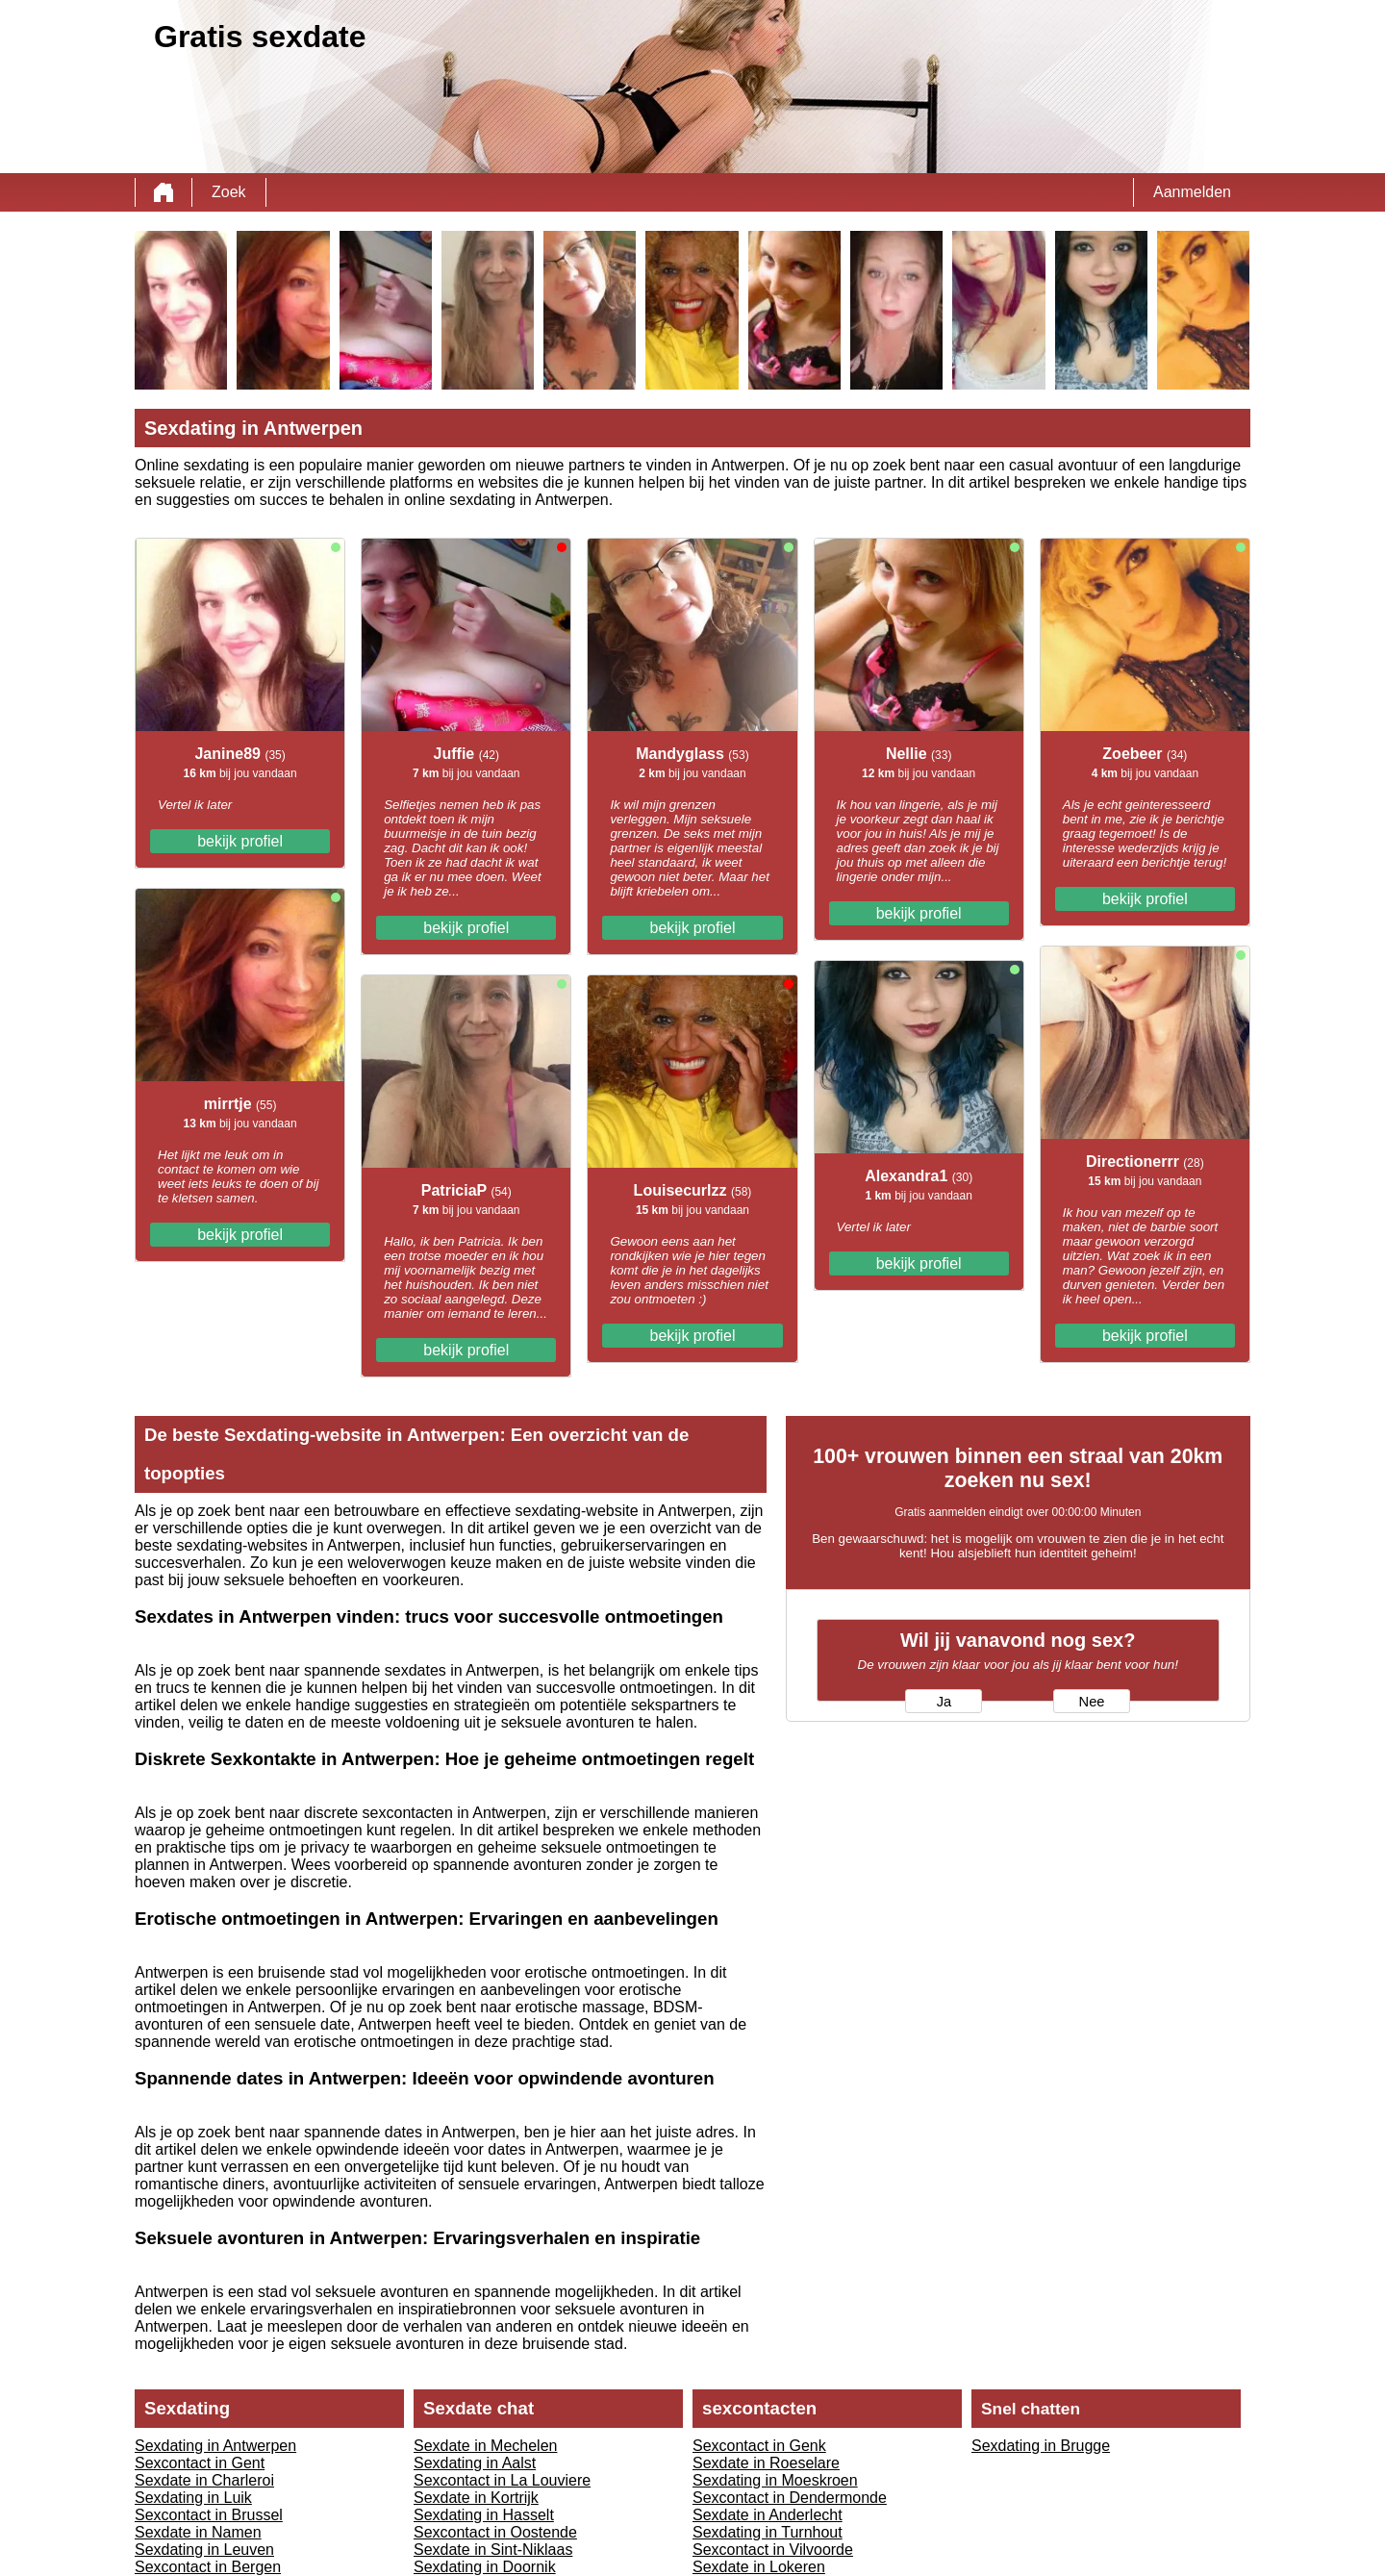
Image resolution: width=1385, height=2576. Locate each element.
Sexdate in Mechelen (485, 2445)
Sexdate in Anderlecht (767, 2515)
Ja (944, 1701)
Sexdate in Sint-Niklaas (493, 2549)
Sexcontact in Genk (759, 2445)
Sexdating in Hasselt (484, 2515)
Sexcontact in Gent (199, 2463)
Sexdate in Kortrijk (476, 2497)
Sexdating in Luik (193, 2497)
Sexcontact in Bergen (208, 2567)
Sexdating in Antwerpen (215, 2445)
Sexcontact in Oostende (495, 2532)
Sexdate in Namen (198, 2532)
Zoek (229, 192)
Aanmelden (1192, 192)
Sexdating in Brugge (1040, 2445)
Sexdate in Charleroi (204, 2480)
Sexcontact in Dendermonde (789, 2497)
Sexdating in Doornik (485, 2567)
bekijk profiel (240, 841)
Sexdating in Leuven (204, 2549)
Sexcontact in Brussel (209, 2515)
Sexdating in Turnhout (767, 2532)
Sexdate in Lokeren (758, 2567)
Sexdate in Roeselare (766, 2463)
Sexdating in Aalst (475, 2463)
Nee (1092, 1701)
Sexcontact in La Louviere (502, 2480)
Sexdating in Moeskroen (775, 2480)
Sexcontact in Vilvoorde (772, 2549)
